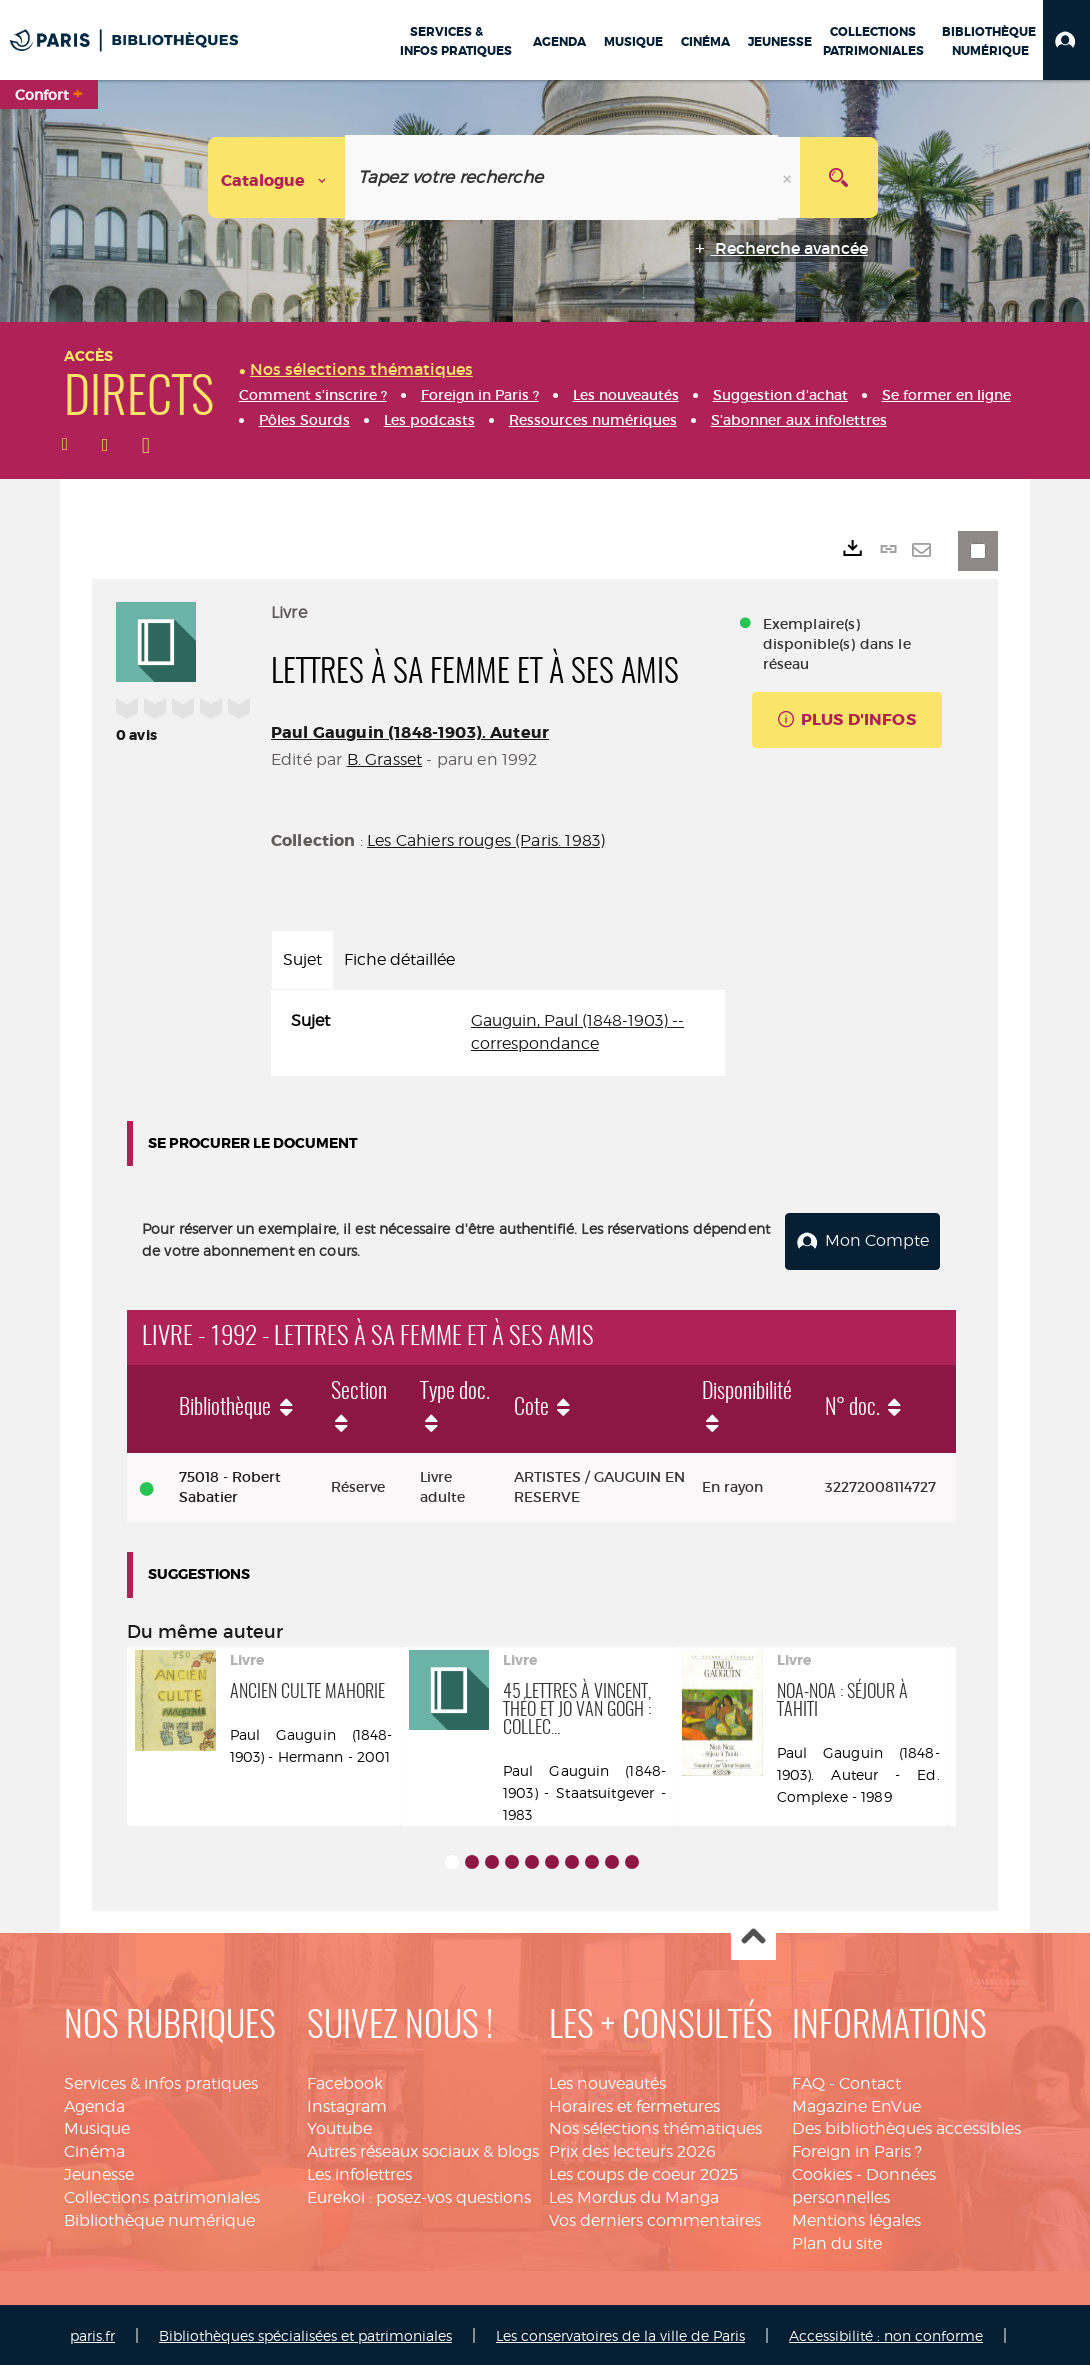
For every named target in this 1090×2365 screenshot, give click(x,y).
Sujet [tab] (302, 959)
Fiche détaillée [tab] (399, 959)
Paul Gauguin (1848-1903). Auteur (410, 732)
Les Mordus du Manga (634, 2193)
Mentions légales (856, 2216)
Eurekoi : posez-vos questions (419, 2193)
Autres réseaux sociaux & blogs (423, 2148)
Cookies (822, 2170)
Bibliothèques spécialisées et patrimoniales (305, 2332)
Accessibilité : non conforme (886, 2332)
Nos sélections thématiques (655, 2125)
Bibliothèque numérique (159, 2216)
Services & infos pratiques (161, 2079)
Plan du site (837, 2239)
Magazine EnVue (856, 2102)
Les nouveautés (607, 2079)
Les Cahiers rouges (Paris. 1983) (486, 840)
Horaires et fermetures (634, 2102)
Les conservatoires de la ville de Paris (620, 2332)
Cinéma (94, 2148)
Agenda (94, 2102)
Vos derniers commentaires (655, 2216)
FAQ (808, 2079)
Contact (870, 2079)
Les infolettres (359, 2170)
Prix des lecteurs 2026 (632, 2148)
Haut (753, 1934)
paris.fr (92, 2332)
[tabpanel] (498, 1033)
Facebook (345, 2079)
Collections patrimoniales (162, 2193)
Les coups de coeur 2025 (643, 2170)
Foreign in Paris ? (857, 2148)
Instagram (347, 2102)
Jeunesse (99, 2170)
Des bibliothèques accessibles (906, 2125)
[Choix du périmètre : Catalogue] (277, 177)
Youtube (339, 2125)
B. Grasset (385, 759)
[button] (1066, 40)
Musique (97, 2125)
